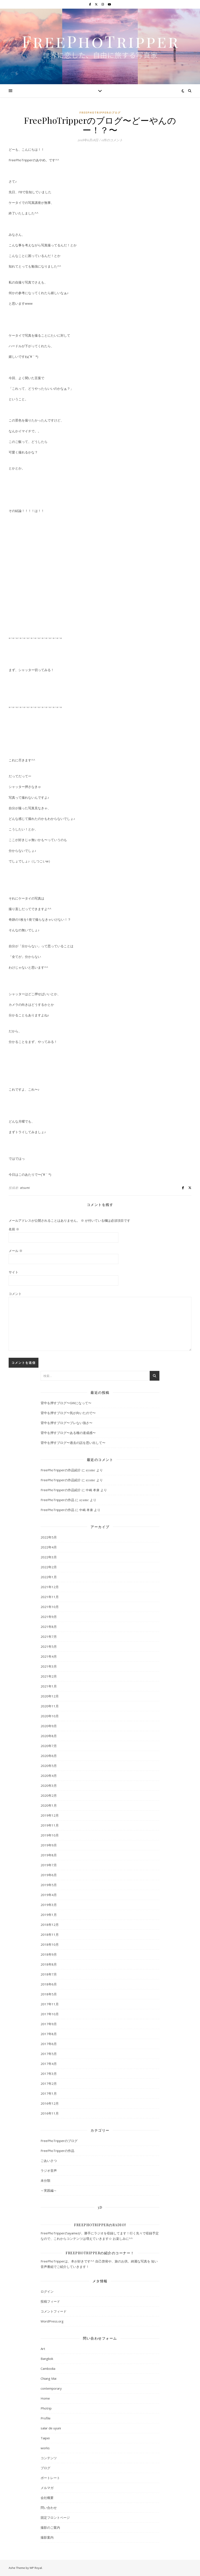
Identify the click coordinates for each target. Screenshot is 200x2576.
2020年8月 (49, 1736)
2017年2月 (49, 2083)
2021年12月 (50, 1587)
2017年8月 (49, 2034)
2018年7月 (49, 1974)
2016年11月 (50, 2113)
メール (15, 1250)
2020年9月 (49, 1726)
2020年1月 (49, 1805)
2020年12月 (50, 1696)
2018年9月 (49, 1954)
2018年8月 (49, 1964)
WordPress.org (52, 2321)
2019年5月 (49, 1885)
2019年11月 (50, 1825)
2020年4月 (49, 1775)
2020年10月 (50, 1716)
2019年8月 (49, 1855)
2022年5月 (49, 1537)
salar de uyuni (51, 2428)
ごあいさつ (49, 2160)
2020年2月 (49, 1795)
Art (43, 2348)
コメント (15, 1293)
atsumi (25, 1188)
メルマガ (47, 2488)
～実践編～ (49, 2190)
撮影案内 (47, 2537)
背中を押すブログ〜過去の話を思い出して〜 (73, 1442)
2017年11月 (50, 2004)
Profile (46, 2418)
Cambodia (48, 2368)
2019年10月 (50, 1835)
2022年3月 (49, 1557)
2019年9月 (49, 1845)
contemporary (51, 2388)
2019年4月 (49, 1895)
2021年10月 (50, 1607)
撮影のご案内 (50, 2527)
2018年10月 (50, 1944)
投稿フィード (50, 2301)
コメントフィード (54, 2311)
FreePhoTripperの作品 (57, 1500)
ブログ (45, 2468)
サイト (13, 1272)
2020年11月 (50, 1706)
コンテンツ (49, 2458)
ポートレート (50, 2478)
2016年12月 (50, 2103)
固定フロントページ (55, 2517)
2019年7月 (49, 1865)
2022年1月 (49, 1577)
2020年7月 (49, 1746)
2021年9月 (49, 1616)
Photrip (46, 2408)
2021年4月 (49, 1656)
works (45, 2448)
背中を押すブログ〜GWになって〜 (66, 1403)
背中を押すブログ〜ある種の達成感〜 (68, 1433)
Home (45, 2398)
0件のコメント (112, 140)
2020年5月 (49, 1765)
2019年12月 (50, 1815)
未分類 (45, 2180)
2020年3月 (49, 1785)
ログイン (47, 2291)
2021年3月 (49, 1666)
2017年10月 (50, 2014)
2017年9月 (49, 2024)
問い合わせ (49, 2507)
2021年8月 (49, 1626)
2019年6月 (49, 1875)
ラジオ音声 (49, 2170)
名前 (14, 1229)
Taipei (45, 2438)
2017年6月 (49, 2044)
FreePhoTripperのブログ (100, 112)
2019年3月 (49, 1905)
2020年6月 (49, 1756)
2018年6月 (49, 1984)
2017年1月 (49, 2093)
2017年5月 (49, 2054)
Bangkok (47, 2358)
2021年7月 (49, 1636)
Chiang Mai (48, 2378)
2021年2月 (49, 1676)
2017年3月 (49, 2073)
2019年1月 (49, 1914)
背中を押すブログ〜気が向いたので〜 (68, 1413)
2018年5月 (49, 1994)
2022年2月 (49, 1567)
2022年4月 (49, 1547)
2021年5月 (49, 1646)
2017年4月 (49, 2063)
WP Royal (36, 2568)
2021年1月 (49, 1686)
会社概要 (47, 2497)
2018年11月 (50, 1934)
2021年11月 (50, 1597)
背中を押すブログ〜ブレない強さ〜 (66, 1423)
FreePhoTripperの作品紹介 (61, 1470)
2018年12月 (50, 1924)
